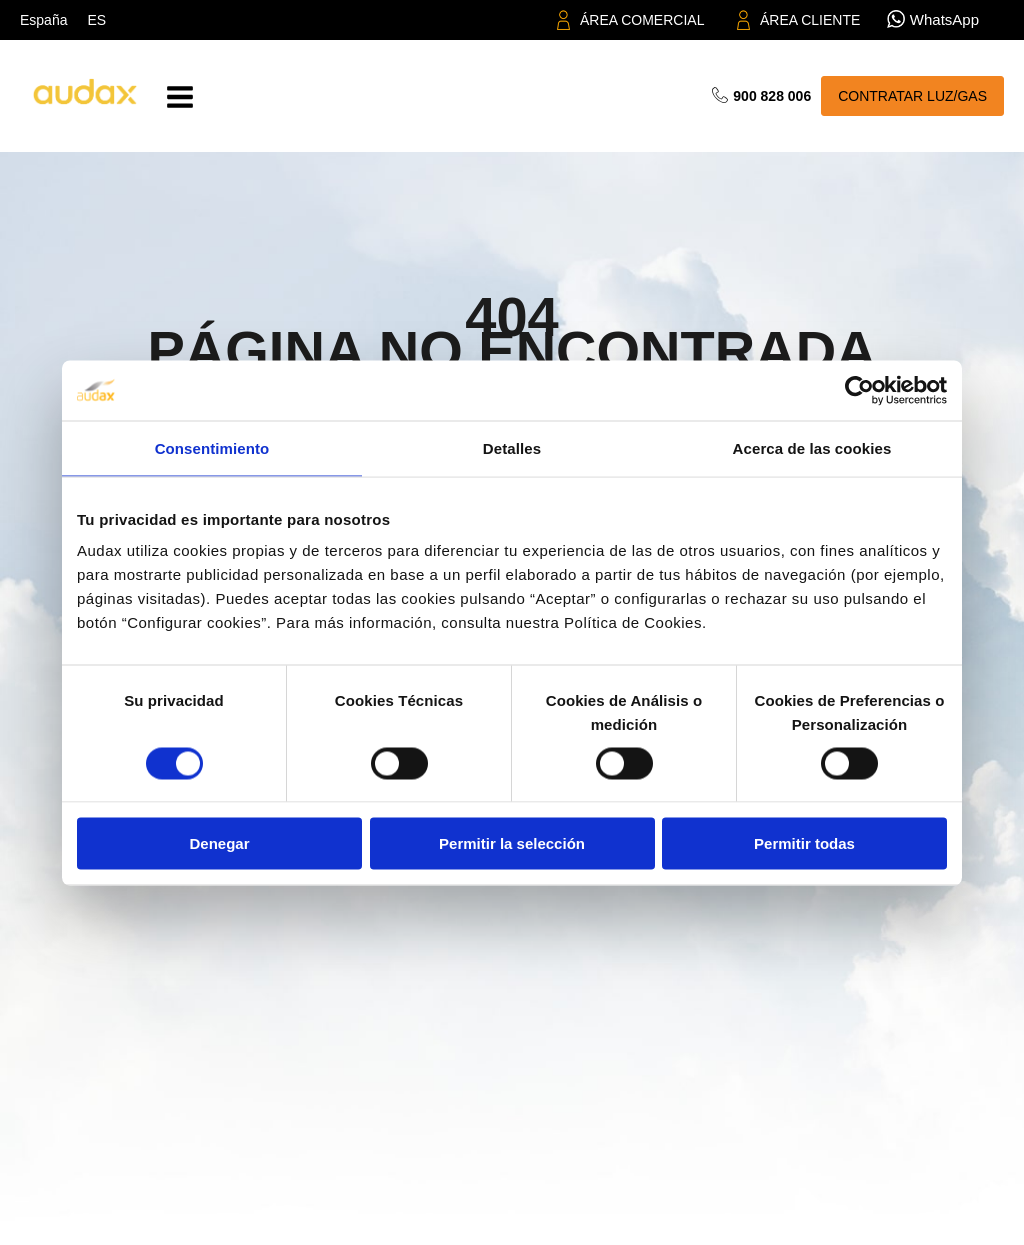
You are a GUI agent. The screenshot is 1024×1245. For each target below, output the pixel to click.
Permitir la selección (512, 843)
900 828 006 (772, 96)
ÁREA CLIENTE (810, 20)
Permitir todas (804, 843)
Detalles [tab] (512, 447)
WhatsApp (944, 19)
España (43, 20)
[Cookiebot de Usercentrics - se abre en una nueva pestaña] (859, 390)
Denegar (219, 843)
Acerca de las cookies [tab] (812, 447)
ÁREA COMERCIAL (642, 20)
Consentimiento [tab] (212, 447)
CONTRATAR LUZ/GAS (912, 96)
